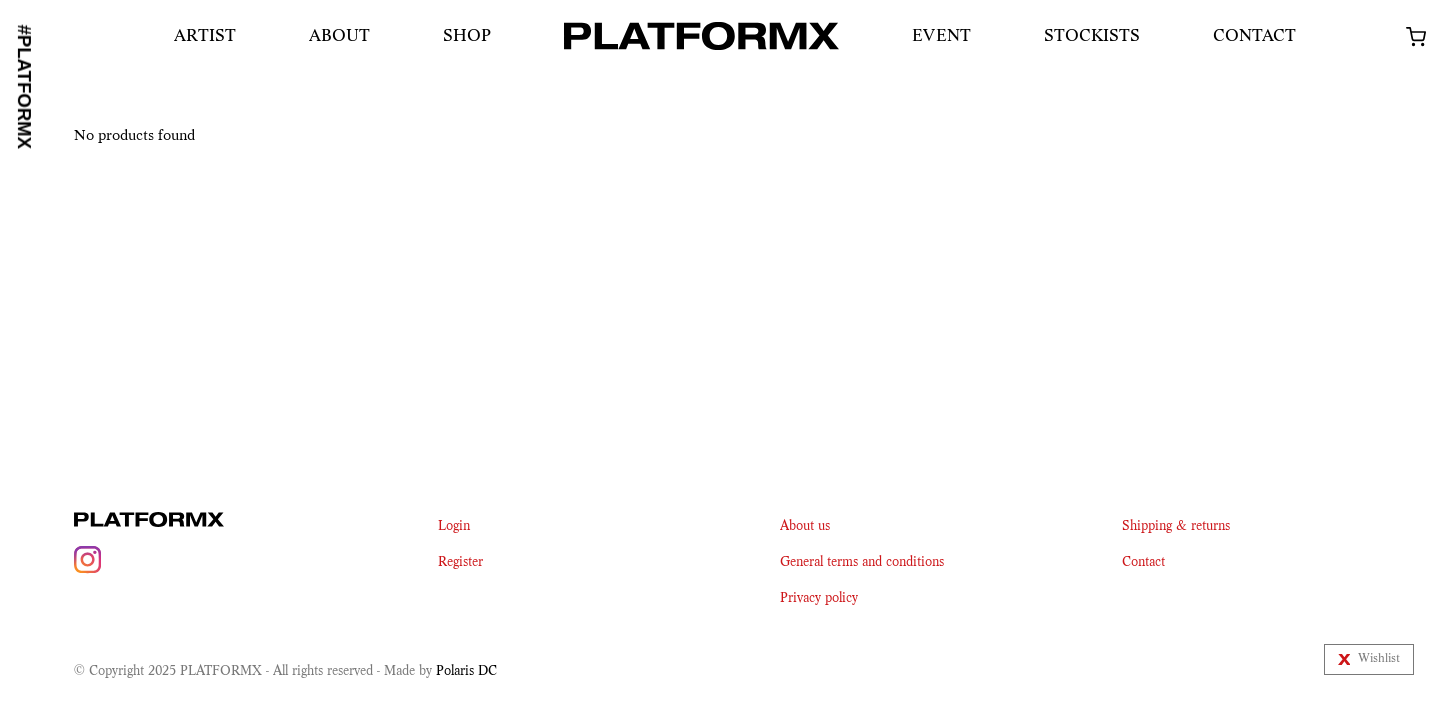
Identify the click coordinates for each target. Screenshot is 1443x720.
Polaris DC (466, 671)
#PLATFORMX (24, 87)
